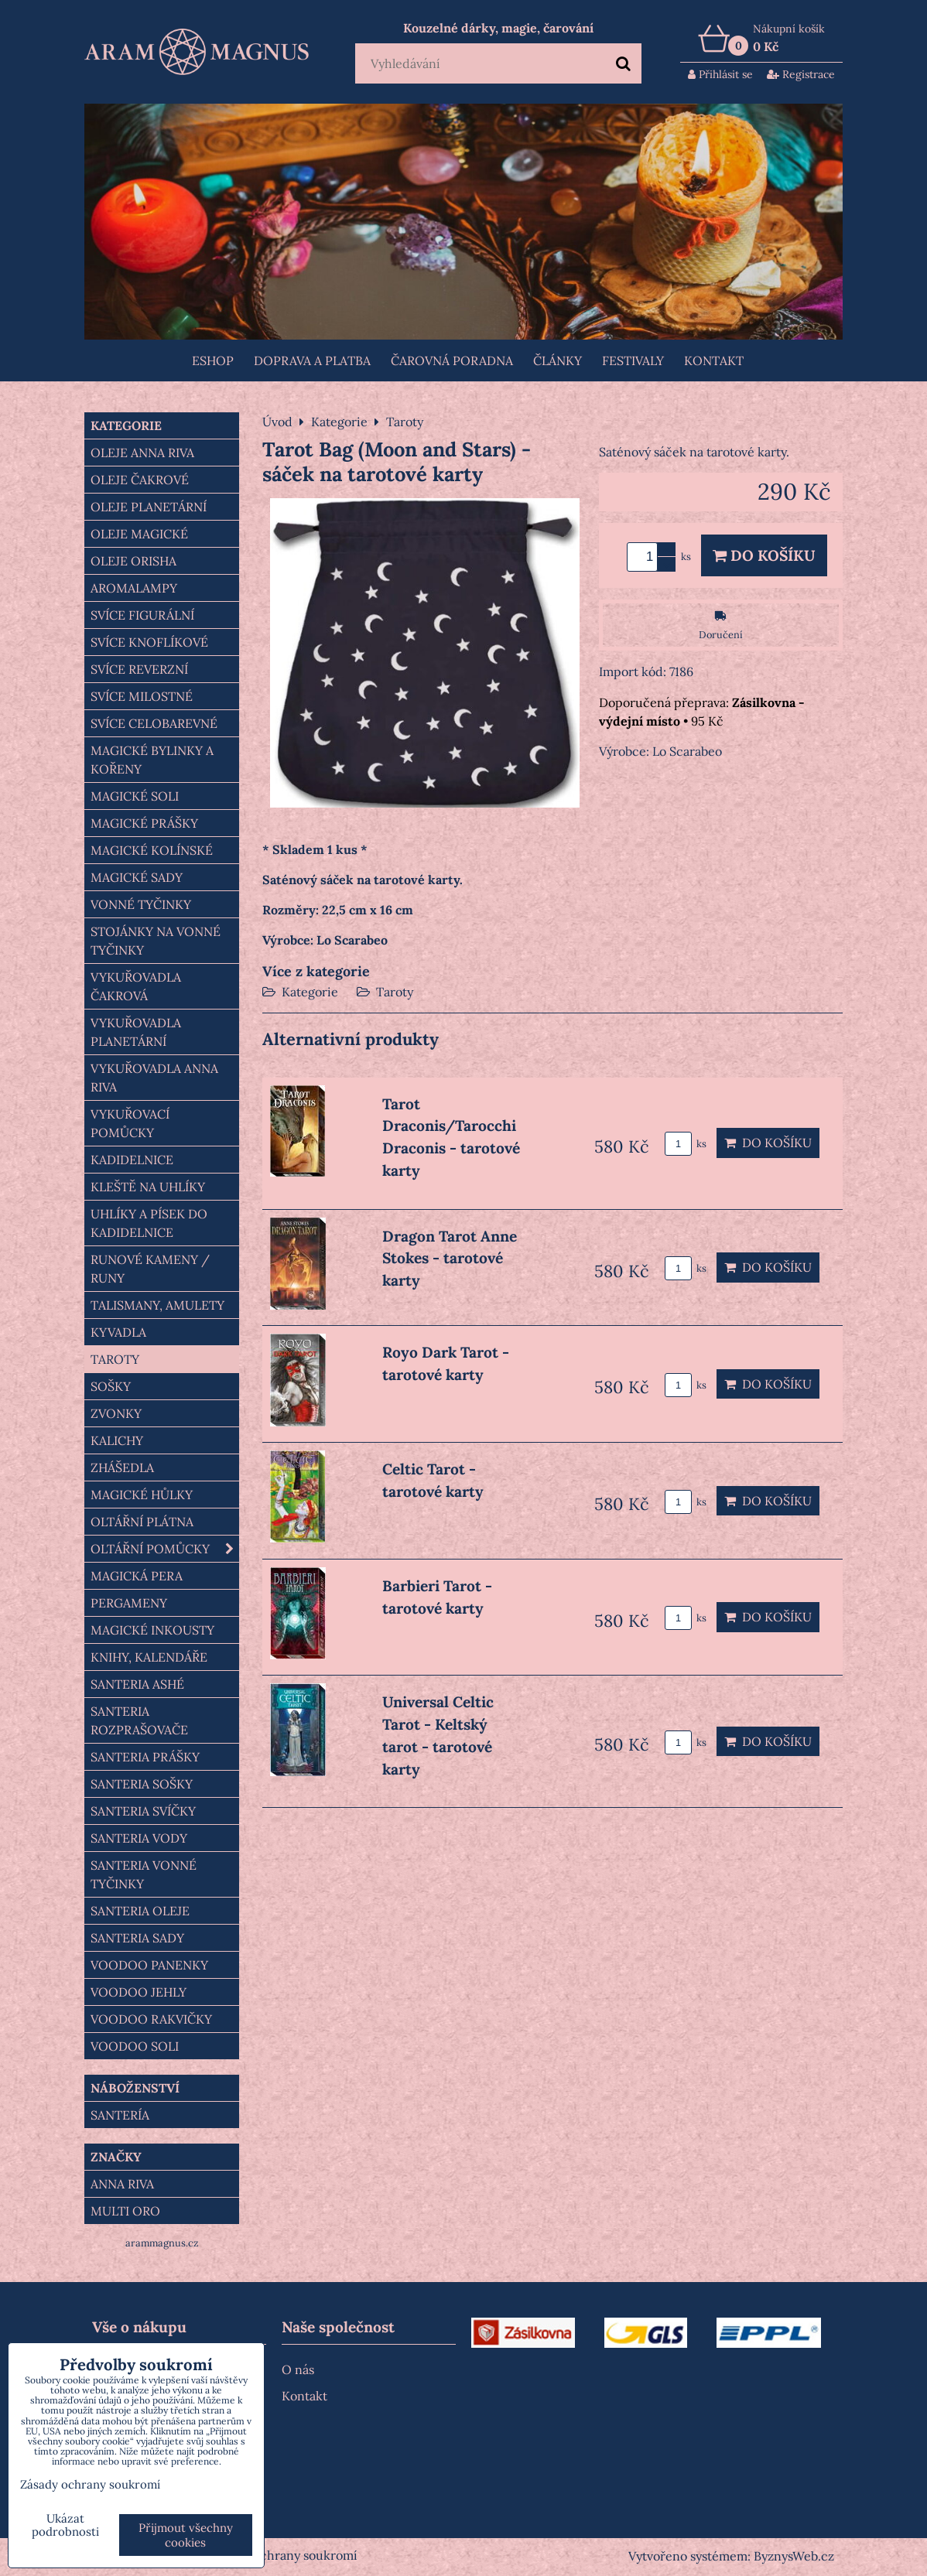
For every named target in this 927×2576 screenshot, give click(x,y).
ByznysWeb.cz (794, 2556)
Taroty (394, 991)
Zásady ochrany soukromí (283, 2555)
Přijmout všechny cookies (186, 2535)
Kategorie (310, 991)
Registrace (801, 74)
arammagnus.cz (162, 2243)
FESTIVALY (633, 360)
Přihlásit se (720, 74)
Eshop (213, 360)
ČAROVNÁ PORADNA (452, 360)
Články (557, 360)
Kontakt (714, 360)
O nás (298, 2369)
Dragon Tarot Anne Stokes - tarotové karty (449, 1258)
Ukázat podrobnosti (65, 2525)
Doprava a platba (312, 360)
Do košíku (764, 555)
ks (685, 1143)
